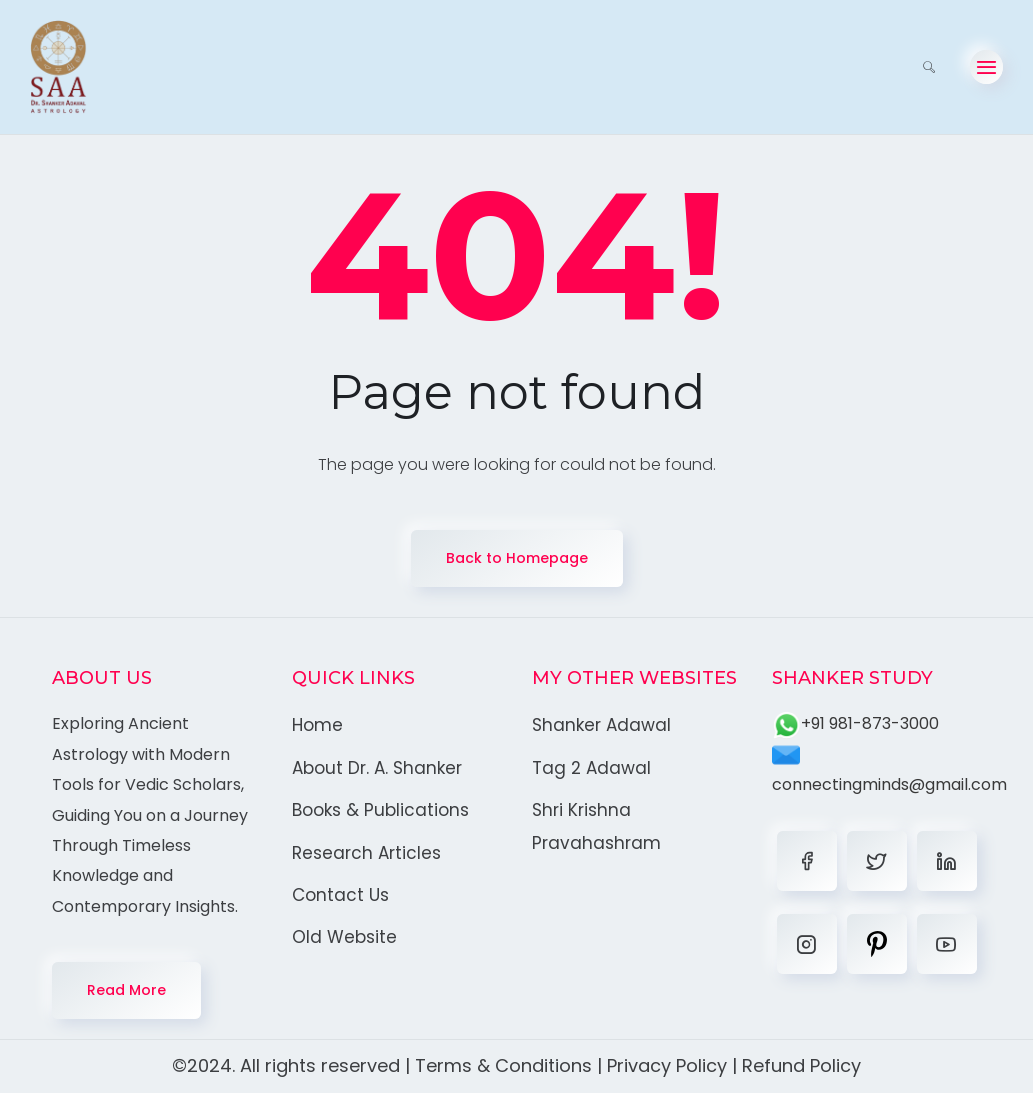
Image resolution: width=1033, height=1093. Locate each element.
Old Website (344, 937)
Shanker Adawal (601, 725)
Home (317, 725)
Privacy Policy (667, 1065)
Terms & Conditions (503, 1065)
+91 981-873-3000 (855, 723)
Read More (126, 990)
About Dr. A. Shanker (377, 768)
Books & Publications (380, 810)
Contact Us (340, 895)
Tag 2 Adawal (591, 768)
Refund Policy (801, 1065)
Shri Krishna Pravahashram (596, 826)
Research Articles (366, 853)
